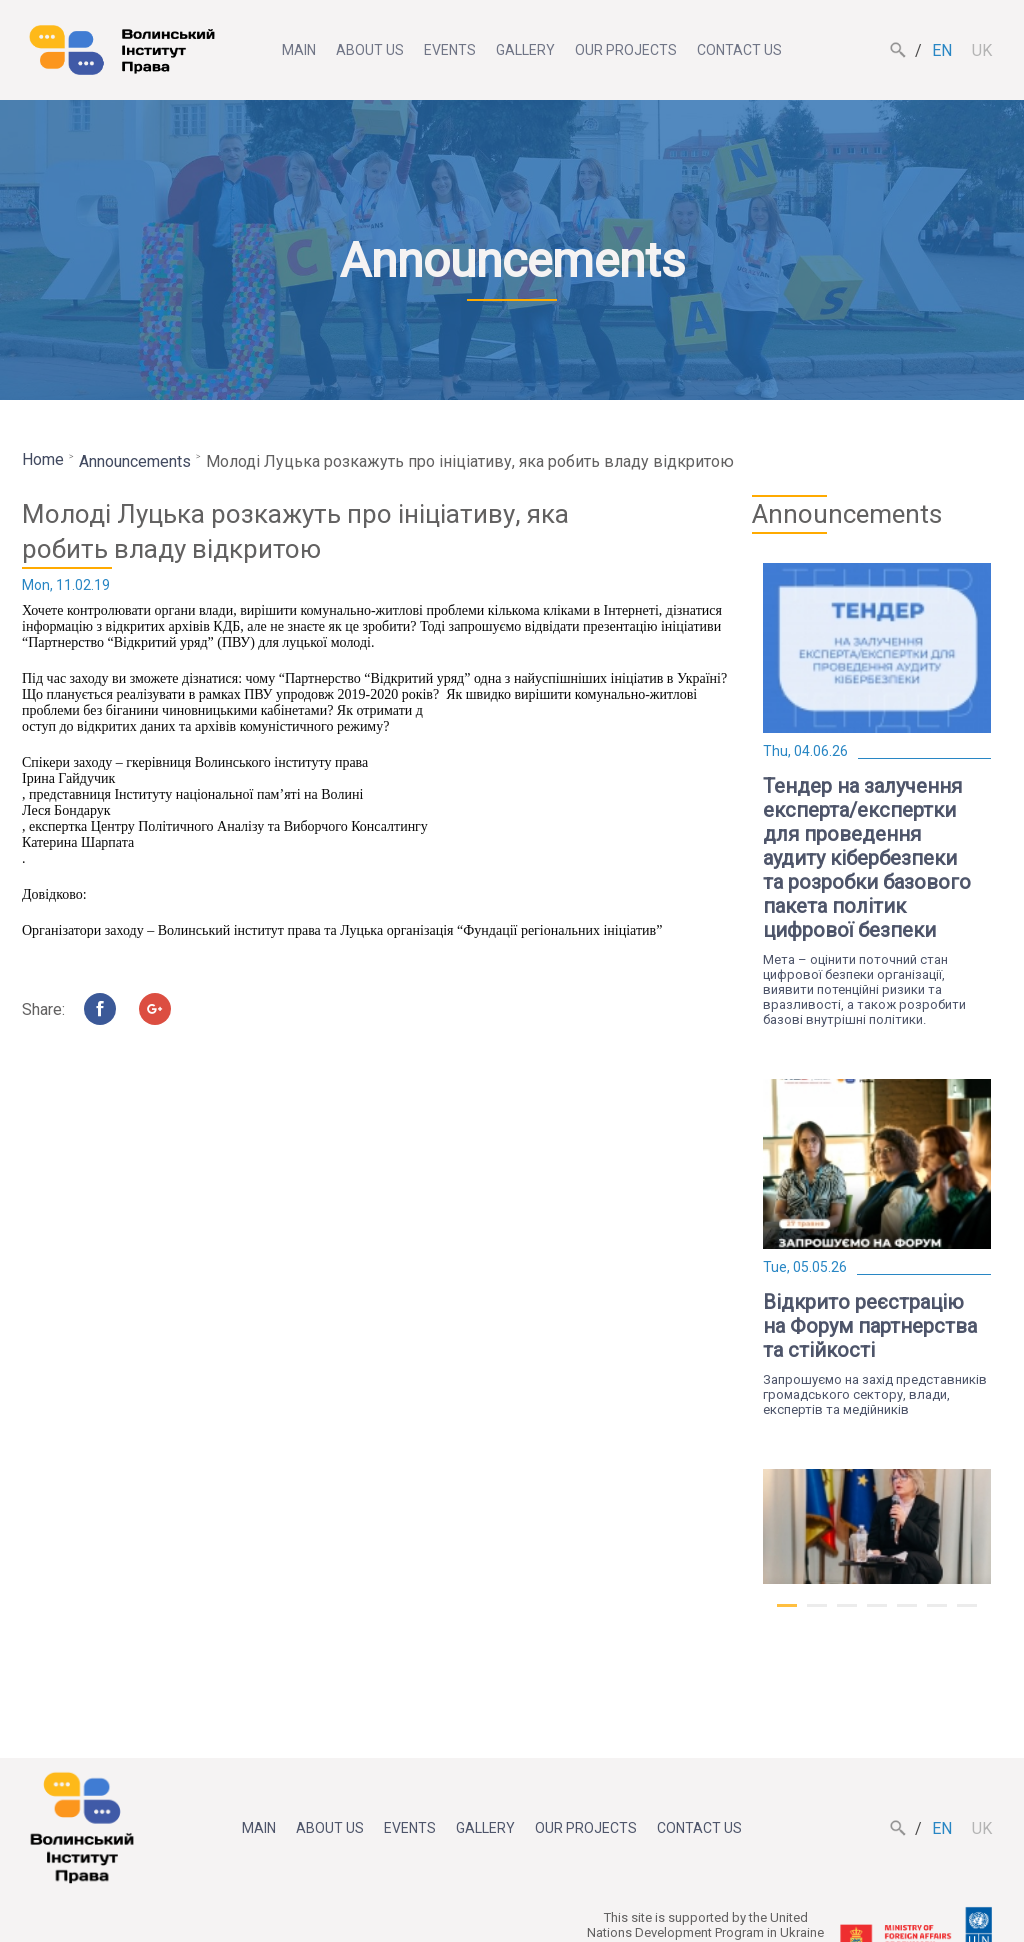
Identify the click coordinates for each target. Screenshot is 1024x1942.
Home (43, 459)
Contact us (739, 50)
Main (299, 50)
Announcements (135, 461)
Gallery (525, 50)
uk (982, 50)
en (942, 50)
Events (450, 50)
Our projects (626, 50)
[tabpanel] (877, 795)
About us (370, 50)
